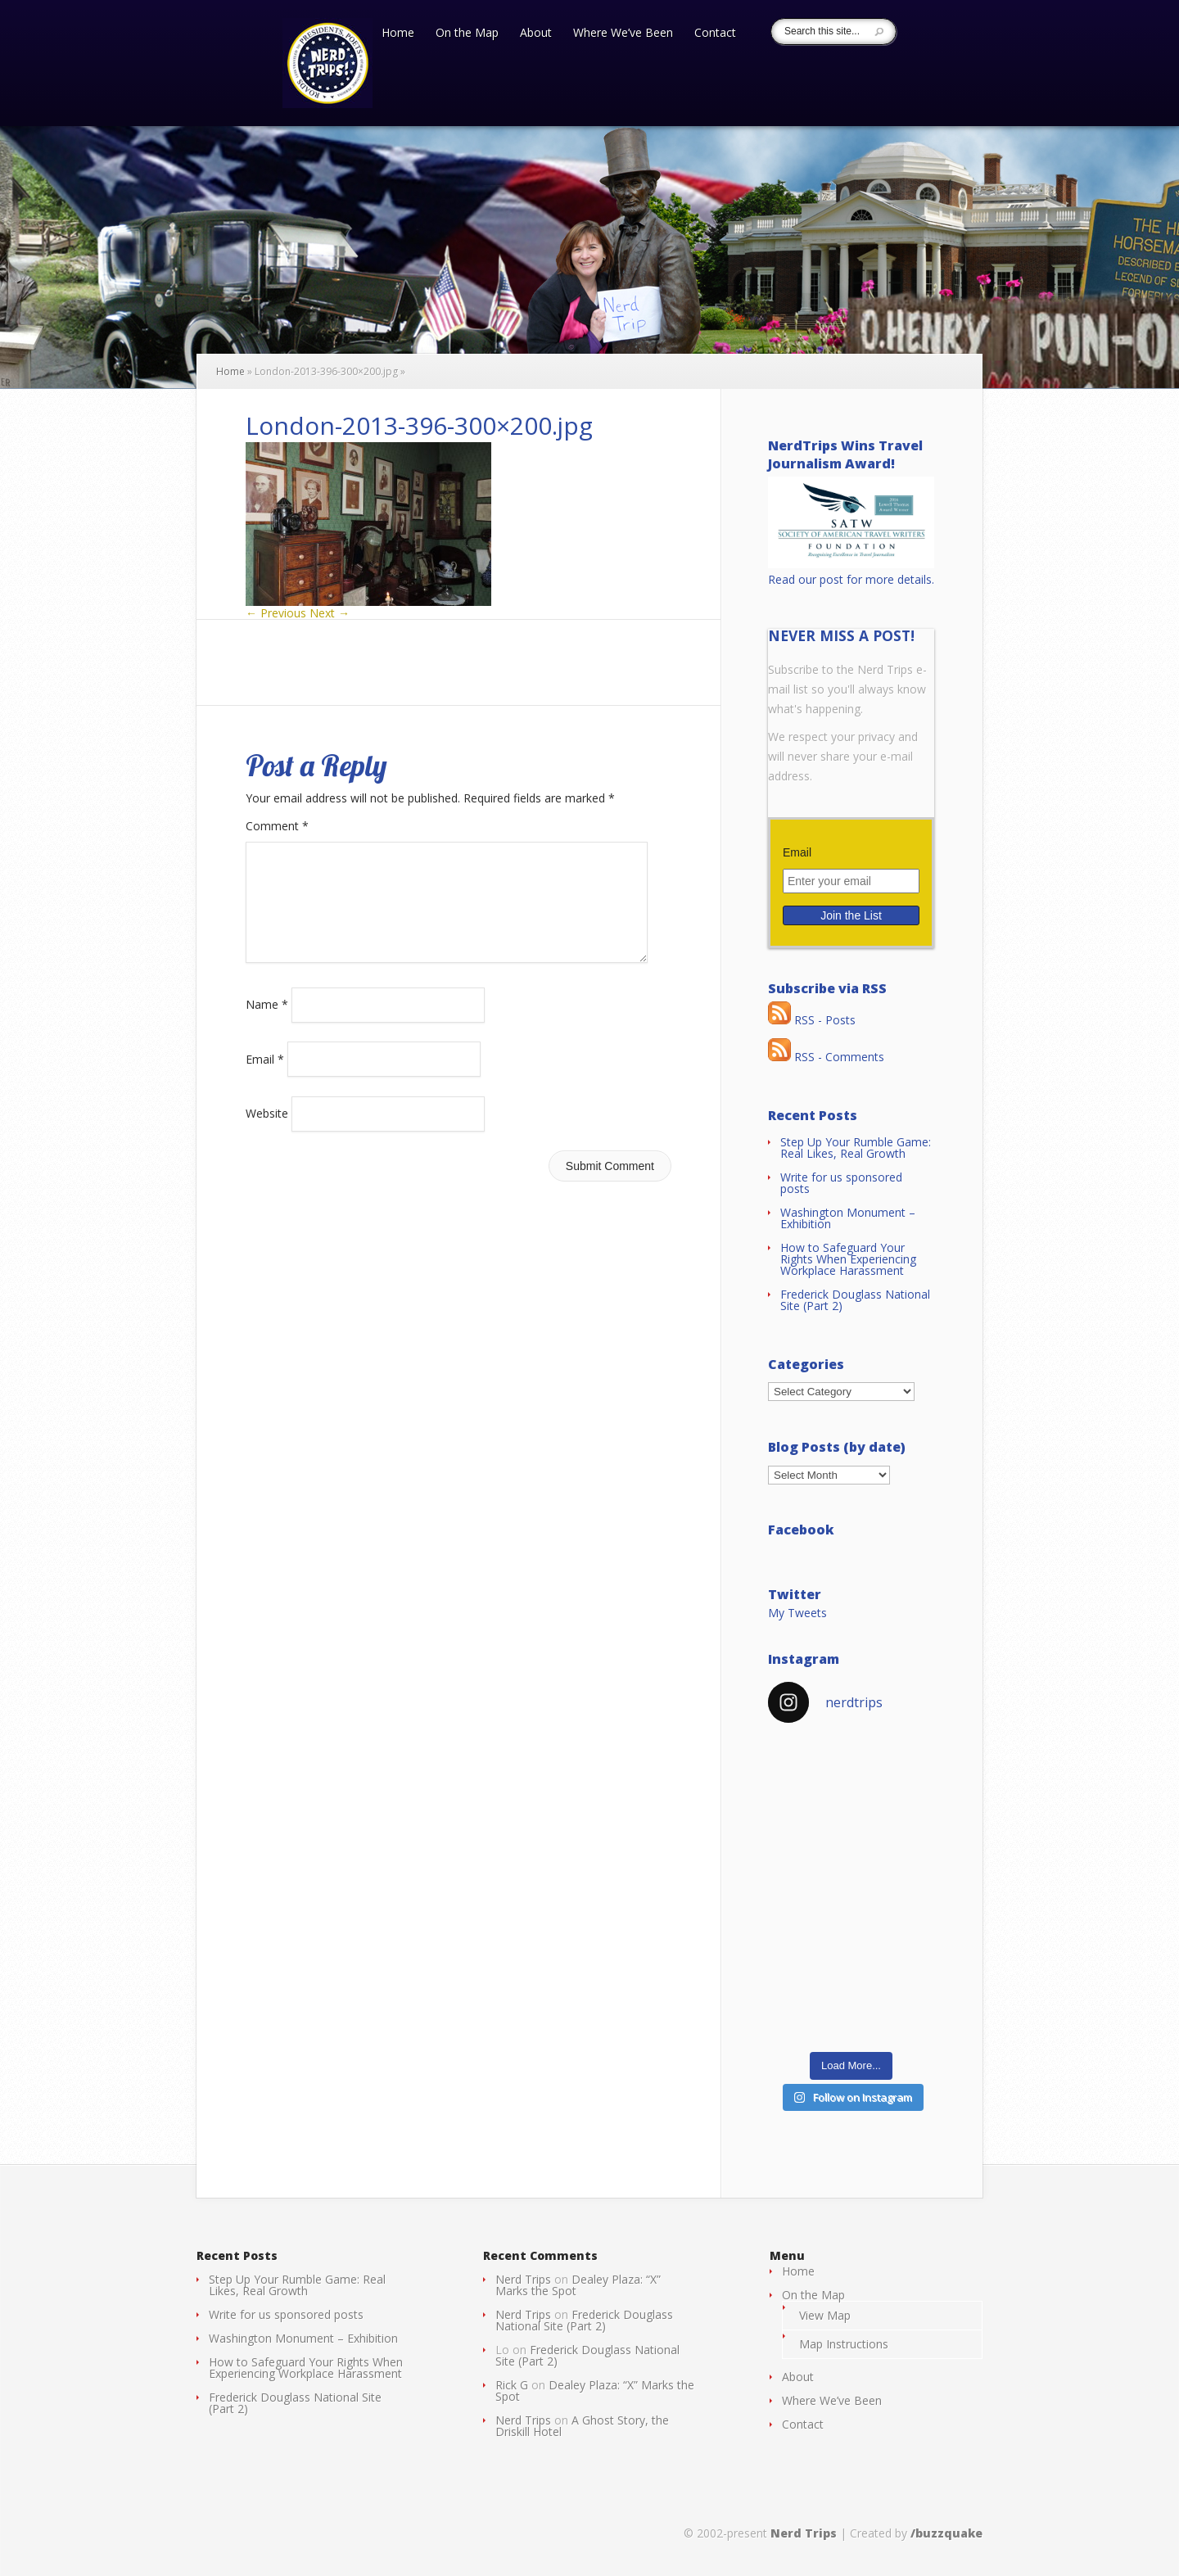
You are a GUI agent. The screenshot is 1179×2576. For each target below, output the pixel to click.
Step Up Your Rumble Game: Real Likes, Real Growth (855, 1147)
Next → (329, 613)
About (536, 33)
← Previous (276, 613)
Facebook (801, 1530)
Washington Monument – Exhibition (847, 1218)
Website (267, 1133)
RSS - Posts (812, 1020)
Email (265, 1078)
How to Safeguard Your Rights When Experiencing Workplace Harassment (848, 1259)
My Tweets (797, 1612)
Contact (715, 33)
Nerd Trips (523, 2279)
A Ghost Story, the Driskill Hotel (582, 2425)
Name (267, 1024)
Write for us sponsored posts (841, 1182)
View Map (825, 2315)
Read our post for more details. (851, 579)
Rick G (511, 2385)
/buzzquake (946, 2533)
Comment (277, 826)
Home (398, 33)
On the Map (467, 33)
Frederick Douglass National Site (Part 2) (855, 1299)
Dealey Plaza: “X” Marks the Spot (578, 2284)
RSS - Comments (826, 1056)
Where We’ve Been (623, 33)
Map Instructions (843, 2344)
